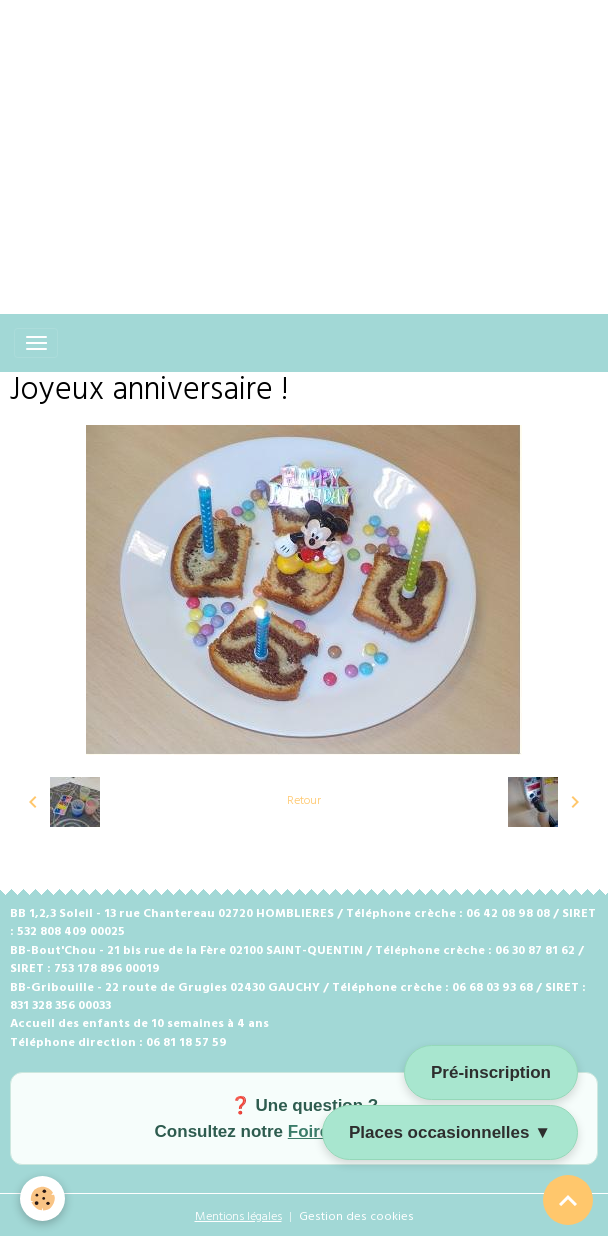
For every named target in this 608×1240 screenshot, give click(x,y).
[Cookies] (42, 1198)
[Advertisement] (304, 140)
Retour (304, 801)
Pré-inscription (491, 1072)
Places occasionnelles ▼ (450, 1132)
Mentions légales (238, 1217)
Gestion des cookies (356, 1217)
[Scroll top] (568, 1200)
